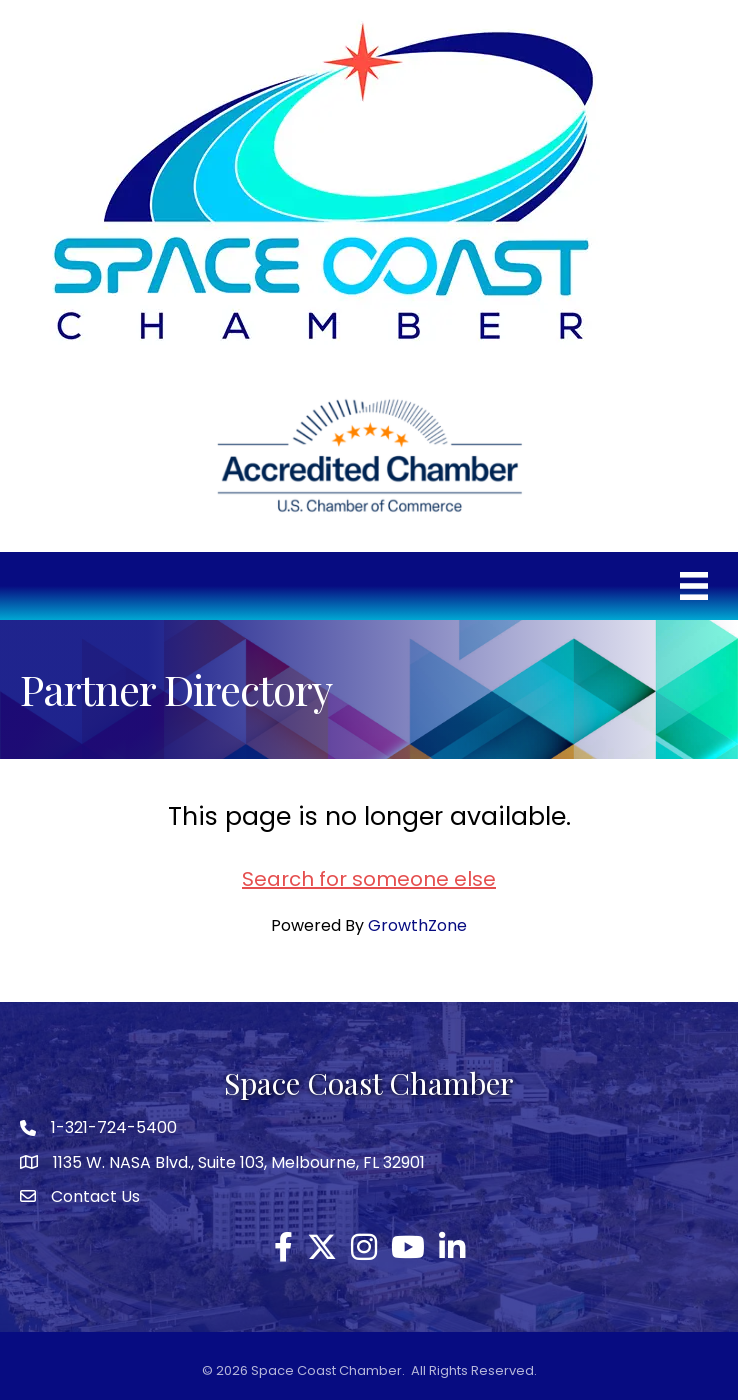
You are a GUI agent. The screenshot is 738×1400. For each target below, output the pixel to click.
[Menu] (694, 586)
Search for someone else (369, 879)
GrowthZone (417, 925)
